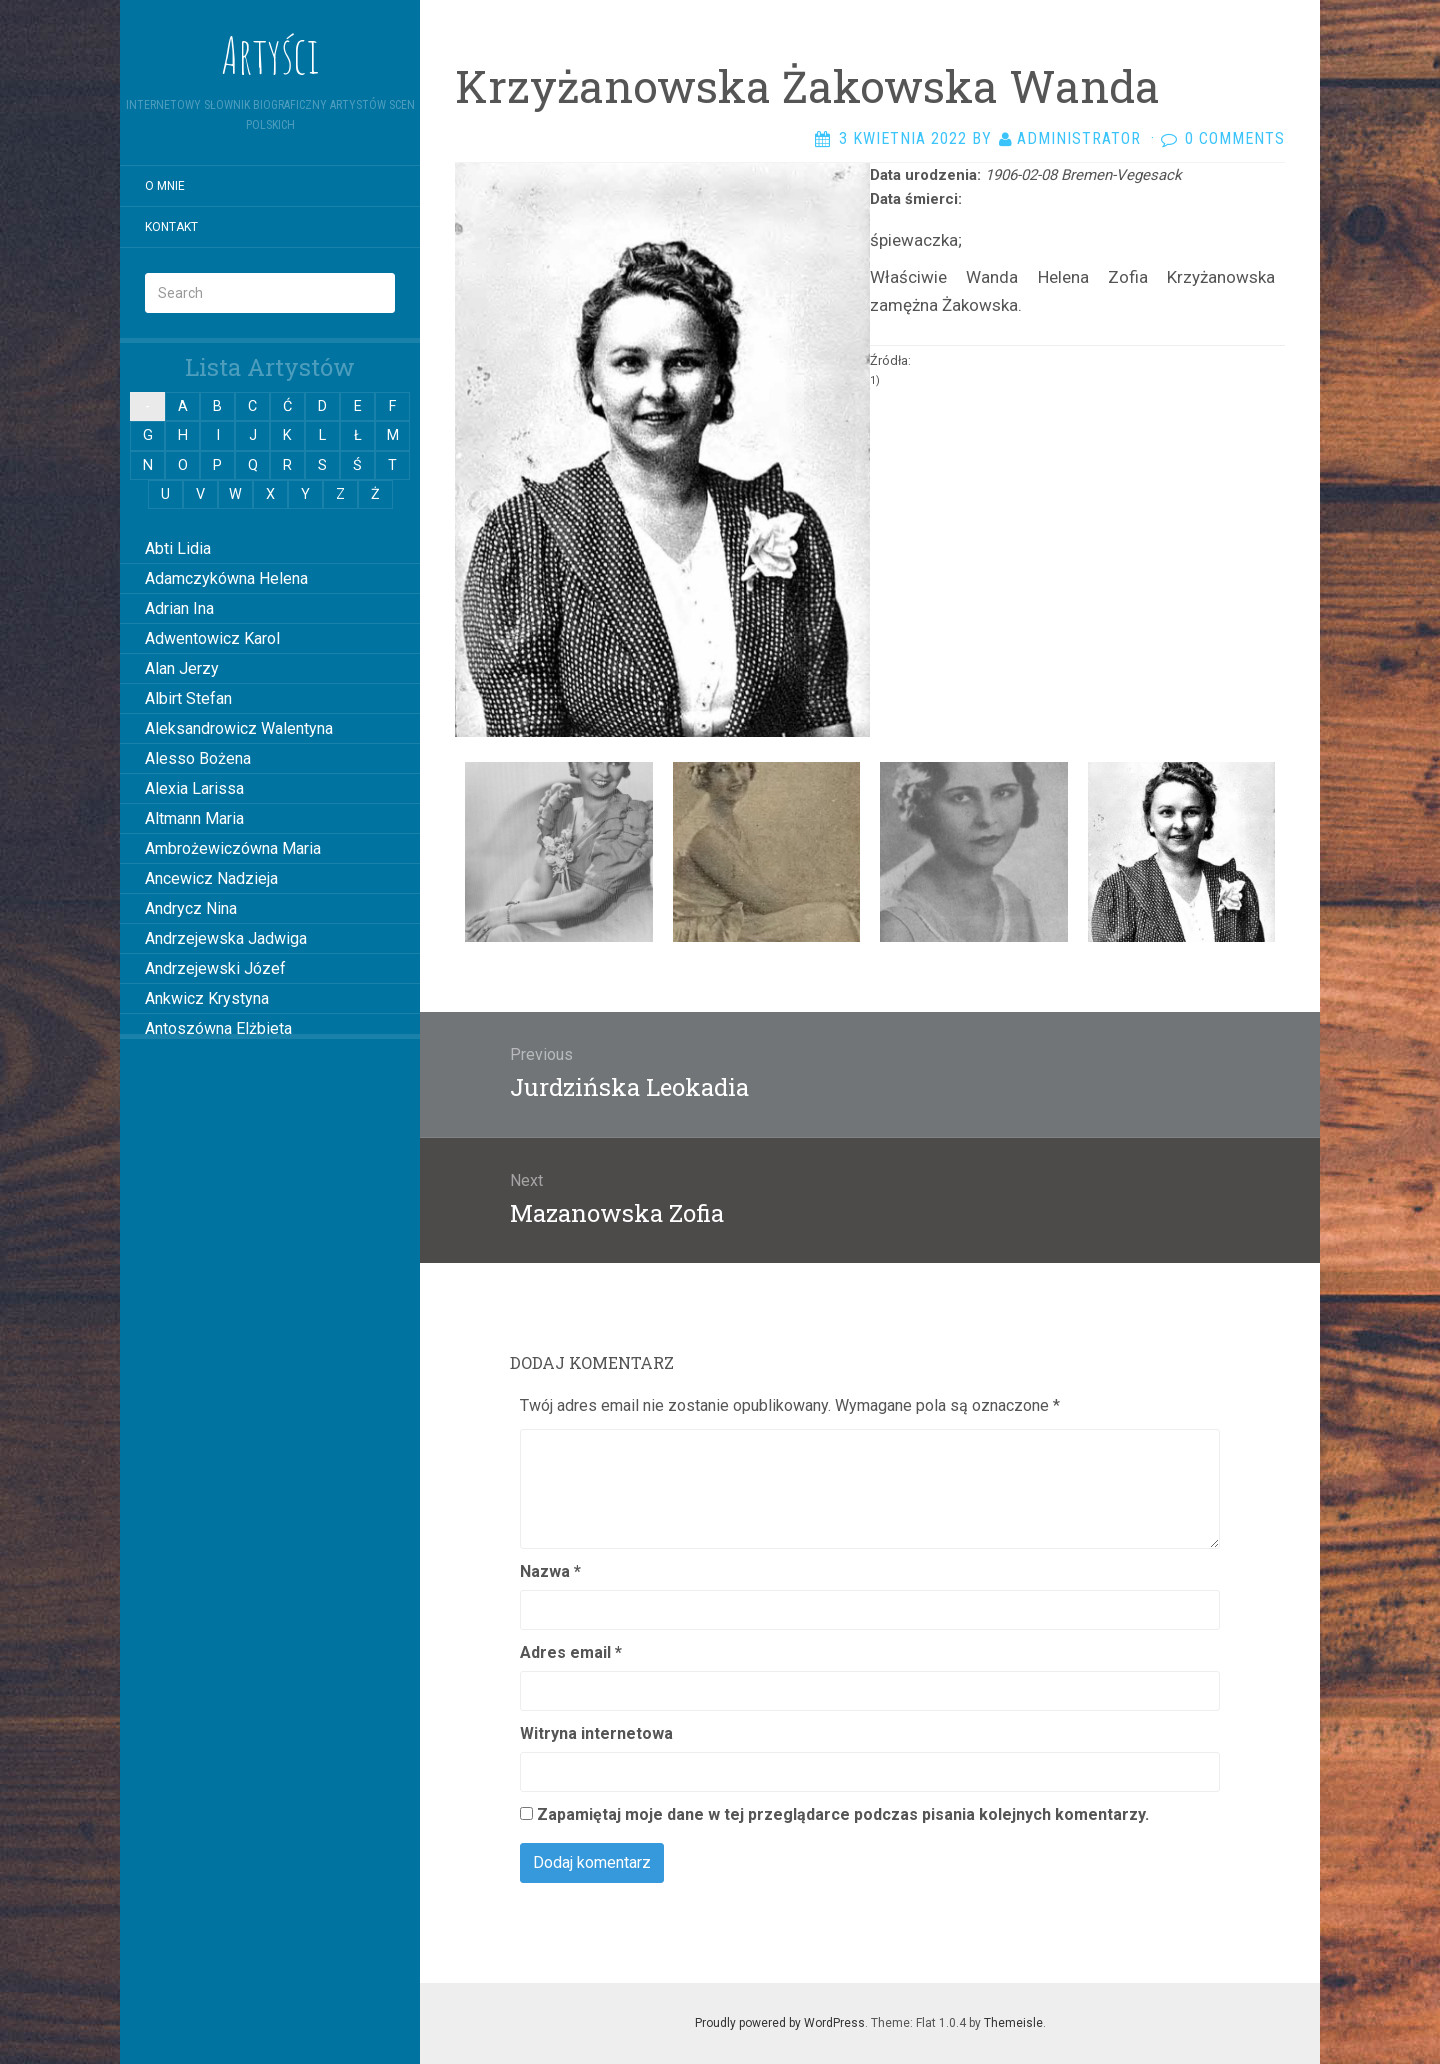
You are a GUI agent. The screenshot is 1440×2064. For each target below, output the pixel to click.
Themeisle (1013, 2023)
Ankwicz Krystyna (207, 998)
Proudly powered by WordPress (780, 2023)
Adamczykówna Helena (226, 578)
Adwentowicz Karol (212, 638)
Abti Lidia (178, 548)
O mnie (165, 186)
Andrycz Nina (191, 908)
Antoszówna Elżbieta (218, 1028)
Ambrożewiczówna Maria (233, 848)
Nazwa (550, 1571)
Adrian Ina (179, 608)
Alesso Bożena (198, 758)
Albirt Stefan (188, 698)
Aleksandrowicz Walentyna (239, 728)
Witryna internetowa (596, 1733)
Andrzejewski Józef (215, 968)
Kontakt (171, 227)
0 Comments (1235, 138)
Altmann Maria (194, 818)
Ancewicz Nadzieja (211, 878)
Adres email (571, 1652)
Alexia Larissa (194, 788)
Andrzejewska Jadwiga (226, 938)
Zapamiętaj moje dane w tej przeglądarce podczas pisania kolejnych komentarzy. (843, 1814)
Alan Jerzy (182, 668)
